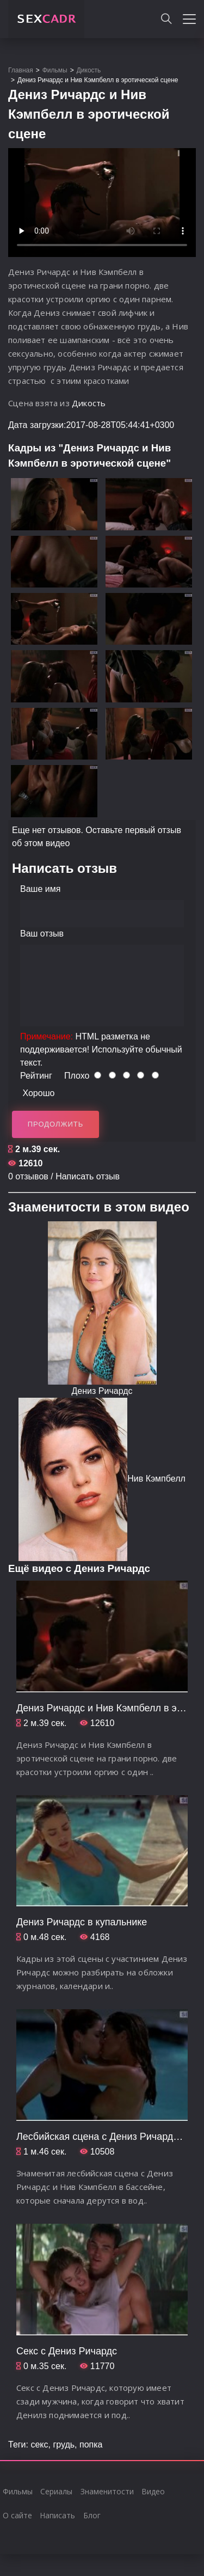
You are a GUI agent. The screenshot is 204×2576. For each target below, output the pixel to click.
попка (90, 2444)
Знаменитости (107, 2491)
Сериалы (56, 2491)
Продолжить (56, 1124)
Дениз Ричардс (102, 1391)
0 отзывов (28, 1176)
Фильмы (18, 2491)
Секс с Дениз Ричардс (66, 2351)
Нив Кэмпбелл (156, 1478)
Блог (92, 2515)
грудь (64, 2444)
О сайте (17, 2515)
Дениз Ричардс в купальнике (81, 1922)
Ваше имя (40, 889)
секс (39, 2444)
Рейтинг (36, 1075)
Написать (57, 2515)
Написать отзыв (87, 1176)
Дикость (89, 402)
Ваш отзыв (42, 933)
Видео (153, 2491)
